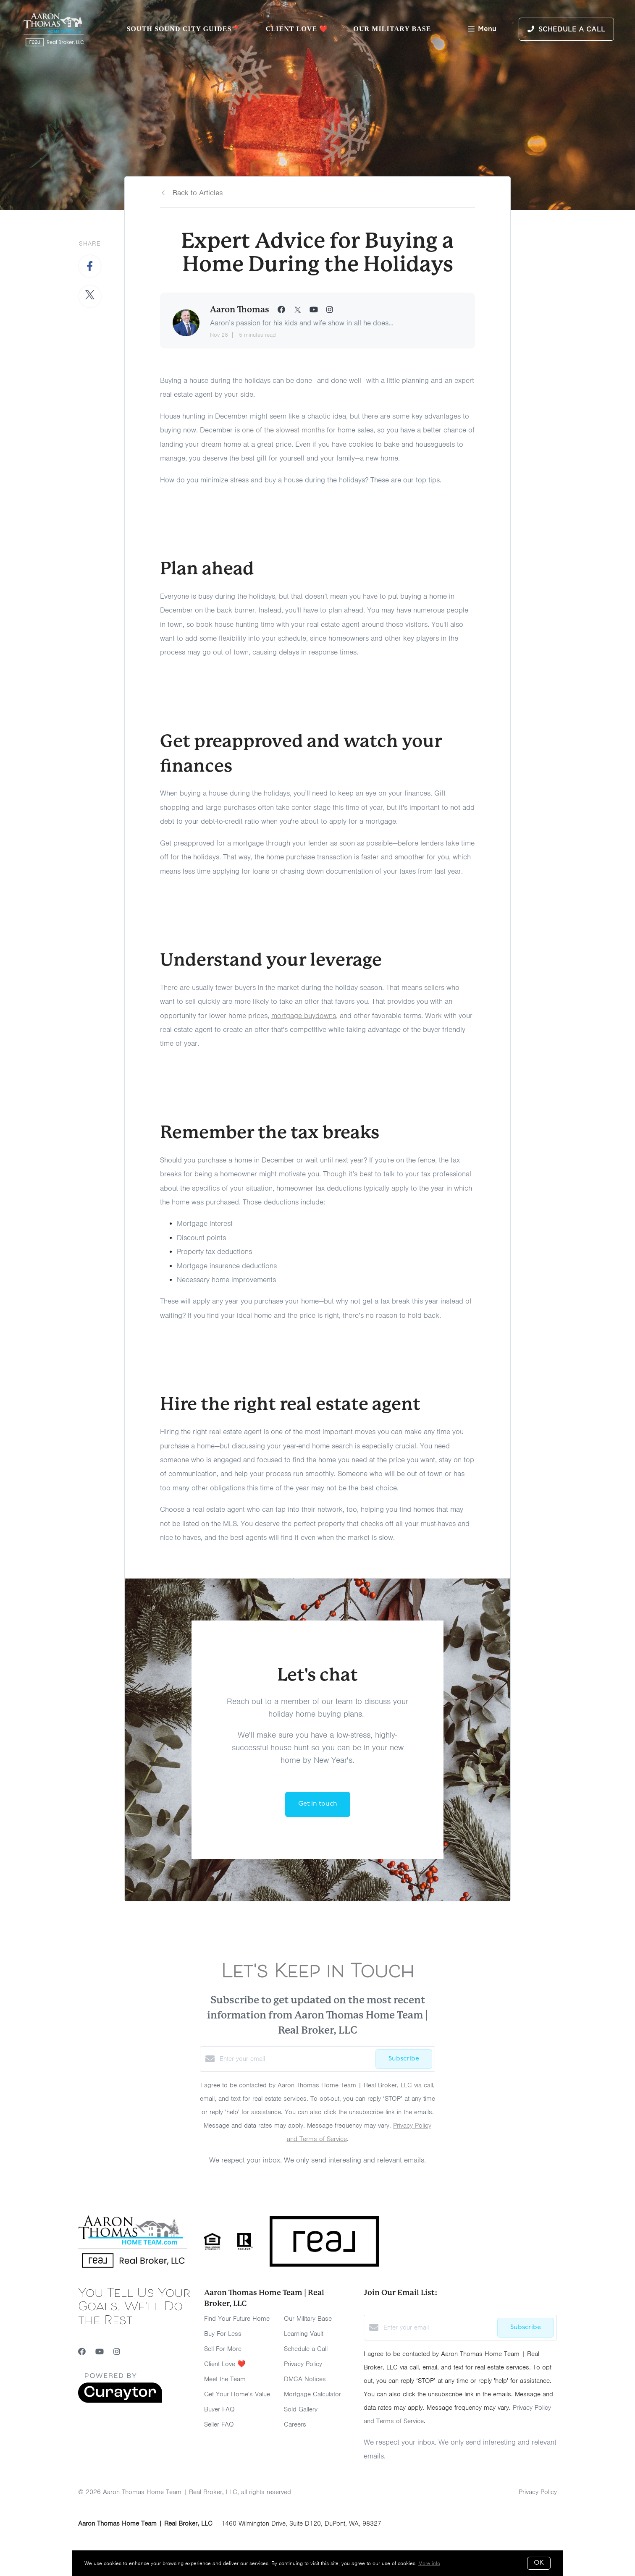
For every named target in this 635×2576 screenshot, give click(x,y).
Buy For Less (222, 2334)
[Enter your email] (295, 2059)
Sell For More (222, 2349)
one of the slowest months (283, 430)
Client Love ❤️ (297, 28)
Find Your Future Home (237, 2318)
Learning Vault (303, 2334)
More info (429, 2563)
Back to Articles (198, 192)
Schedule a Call (306, 2349)
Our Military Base (392, 28)
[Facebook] (82, 2351)
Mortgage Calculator (312, 2394)
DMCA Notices (305, 2379)
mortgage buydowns (303, 1015)
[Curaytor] (120, 2401)
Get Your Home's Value (237, 2394)
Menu (482, 29)
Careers (295, 2424)
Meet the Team (225, 2379)
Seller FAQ (219, 2424)
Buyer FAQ (219, 2409)
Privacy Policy (303, 2364)
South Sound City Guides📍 (183, 28)
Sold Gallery (301, 2409)
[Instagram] (116, 2351)
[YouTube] (99, 2351)
